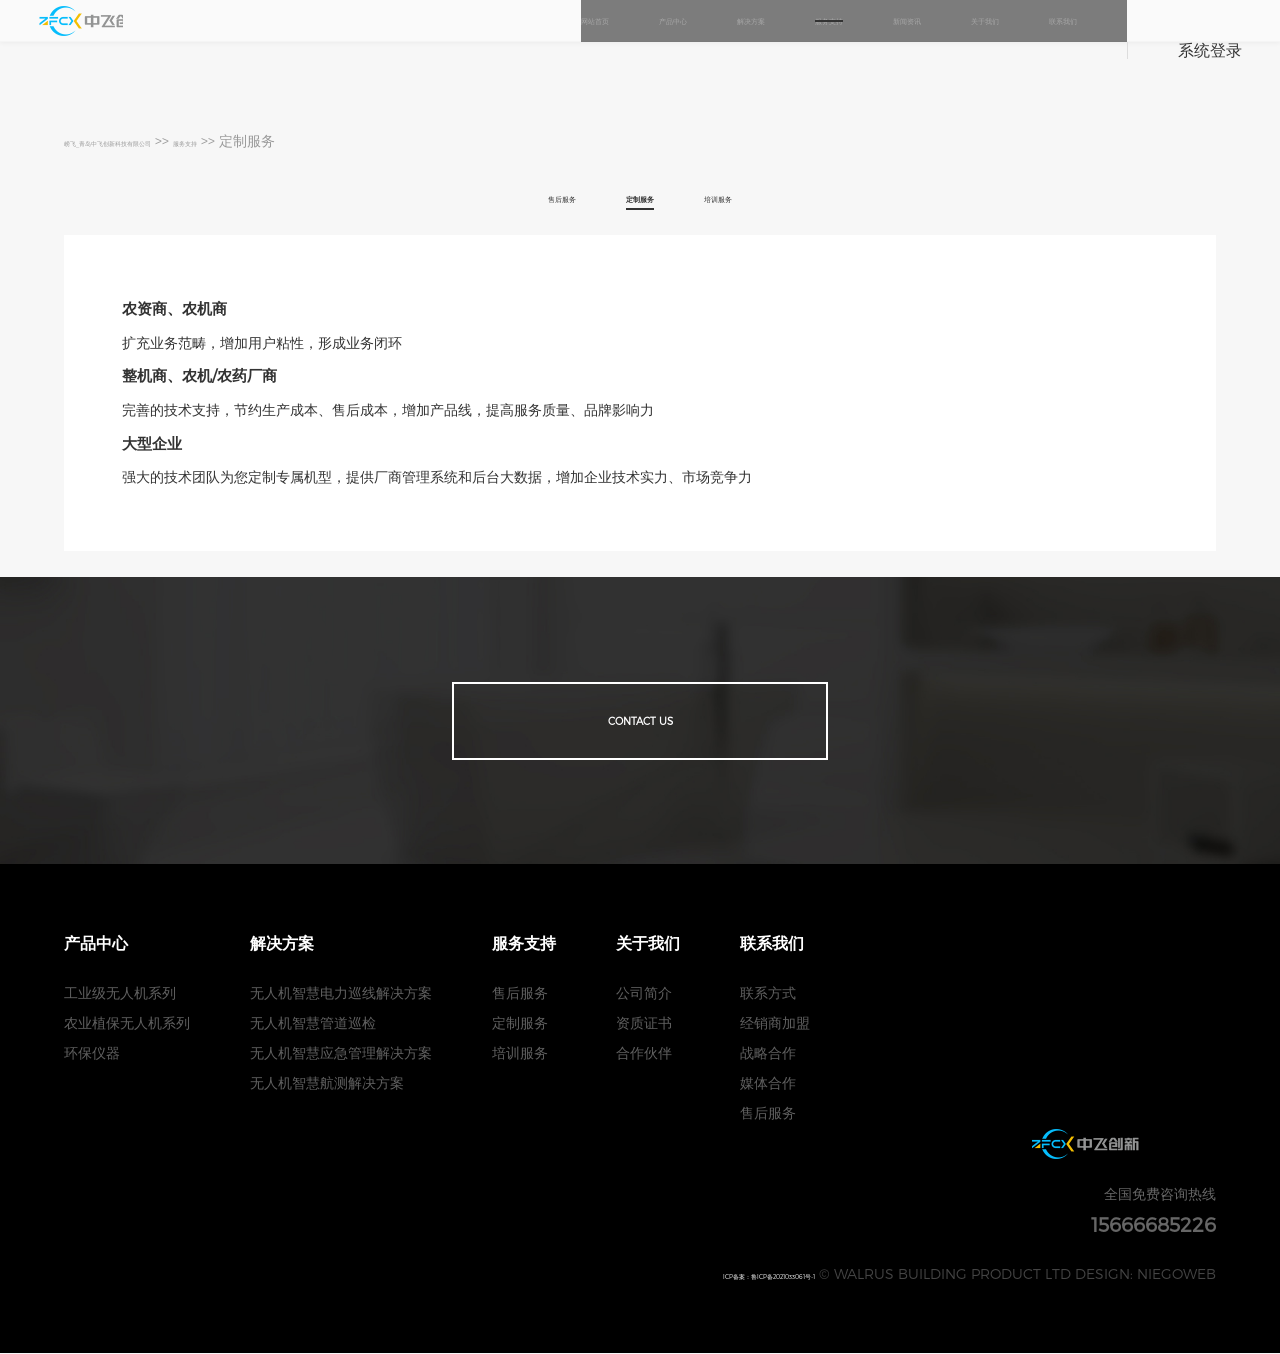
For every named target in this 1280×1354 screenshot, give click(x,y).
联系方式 (768, 993)
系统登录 (1210, 49)
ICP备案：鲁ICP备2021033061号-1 (706, 1274)
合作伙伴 (644, 1053)
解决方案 (589, 49)
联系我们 (1045, 49)
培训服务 (754, 193)
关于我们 (931, 49)
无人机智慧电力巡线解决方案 (341, 993)
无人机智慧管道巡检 (313, 1023)
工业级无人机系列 (120, 993)
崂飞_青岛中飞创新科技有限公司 (166, 140)
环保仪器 (92, 1053)
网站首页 (361, 49)
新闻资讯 (817, 49)
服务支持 (703, 49)
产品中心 (475, 49)
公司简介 (644, 993)
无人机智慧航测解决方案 (327, 1083)
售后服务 (526, 193)
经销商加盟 (775, 1023)
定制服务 (640, 193)
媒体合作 (768, 1083)
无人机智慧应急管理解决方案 (341, 1053)
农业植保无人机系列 (127, 1023)
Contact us (640, 717)
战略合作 (768, 1053)
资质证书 (644, 1023)
